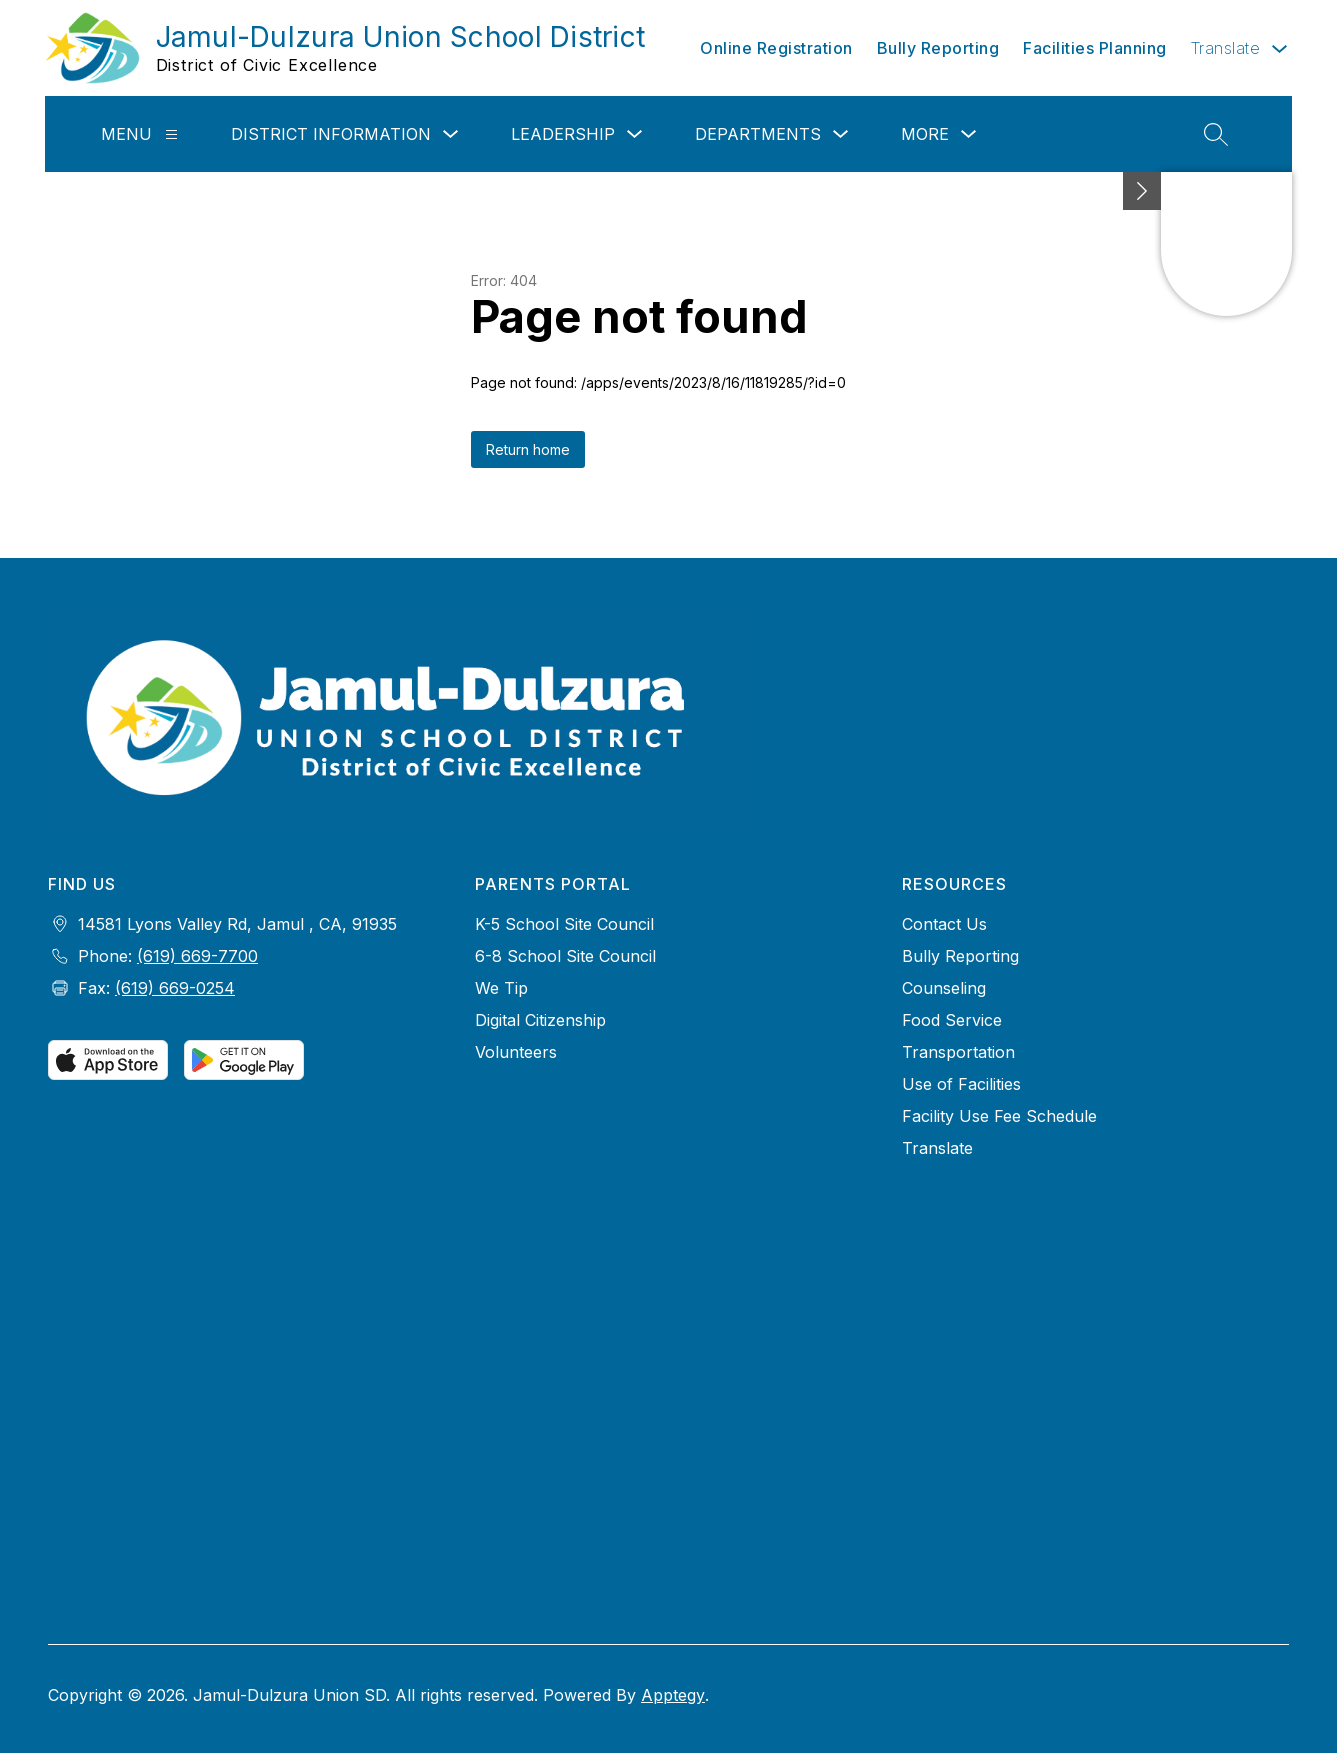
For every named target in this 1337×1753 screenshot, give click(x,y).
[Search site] (1216, 134)
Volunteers (516, 1052)
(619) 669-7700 (197, 956)
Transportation (958, 1052)
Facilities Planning (1095, 48)
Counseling (944, 988)
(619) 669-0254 (175, 988)
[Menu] (171, 134)
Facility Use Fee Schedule (999, 1116)
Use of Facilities (961, 1084)
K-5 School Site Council (564, 924)
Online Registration (776, 48)
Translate (937, 1148)
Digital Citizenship (540, 1020)
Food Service (952, 1020)
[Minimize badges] (1142, 191)
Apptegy (673, 1695)
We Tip (501, 988)
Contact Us (944, 924)
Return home (528, 449)
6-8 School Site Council (565, 956)
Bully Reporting (938, 48)
